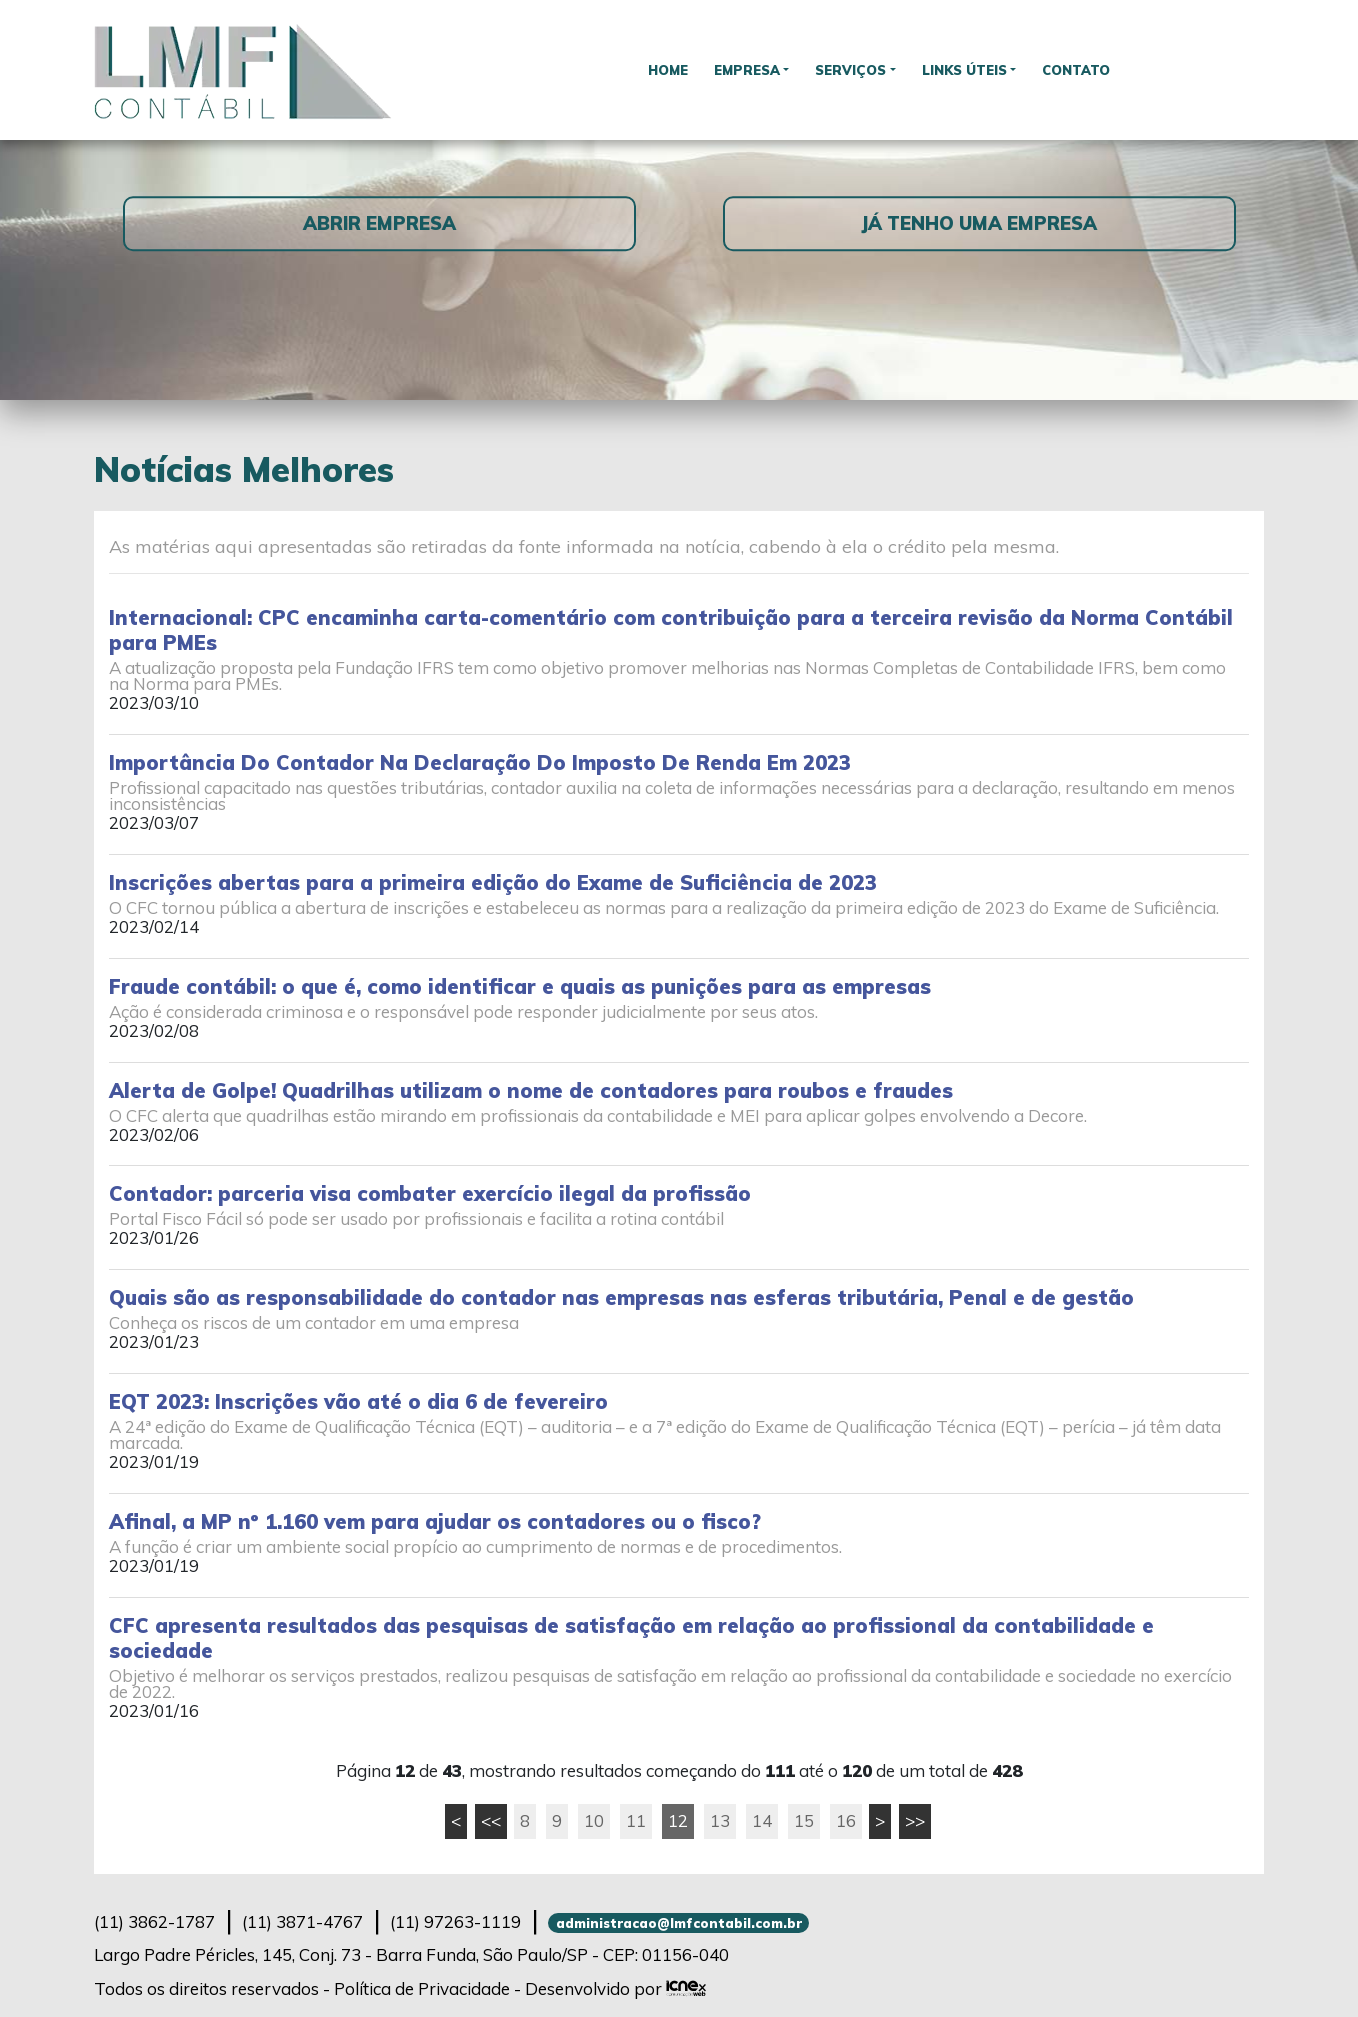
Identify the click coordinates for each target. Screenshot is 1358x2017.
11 (636, 1820)
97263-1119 (455, 1921)
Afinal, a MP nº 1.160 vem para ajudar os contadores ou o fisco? (435, 1521)
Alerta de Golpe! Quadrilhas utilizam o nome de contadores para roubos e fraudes (531, 1090)
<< (491, 1820)
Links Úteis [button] (969, 69)
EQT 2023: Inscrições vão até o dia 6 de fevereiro (358, 1401)
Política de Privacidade (422, 1988)
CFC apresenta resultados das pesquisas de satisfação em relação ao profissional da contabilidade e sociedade (631, 1638)
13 (720, 1820)
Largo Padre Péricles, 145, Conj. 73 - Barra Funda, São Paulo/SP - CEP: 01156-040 (411, 1954)
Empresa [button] (741, 69)
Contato (1086, 69)
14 (762, 1820)
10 (594, 1820)
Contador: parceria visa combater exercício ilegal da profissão (430, 1193)
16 (846, 1820)
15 (804, 1820)
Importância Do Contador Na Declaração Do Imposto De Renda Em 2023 (480, 762)
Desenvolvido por (615, 1988)
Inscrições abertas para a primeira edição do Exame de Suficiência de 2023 (493, 882)
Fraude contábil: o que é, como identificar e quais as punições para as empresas (520, 986)
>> (915, 1820)
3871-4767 (302, 1921)
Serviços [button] (851, 69)
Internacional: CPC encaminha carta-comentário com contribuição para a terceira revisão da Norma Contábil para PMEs (671, 630)
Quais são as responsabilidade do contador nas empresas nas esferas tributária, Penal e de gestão (621, 1297)
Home (658, 69)
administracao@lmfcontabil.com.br (679, 1923)
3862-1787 (154, 1921)
